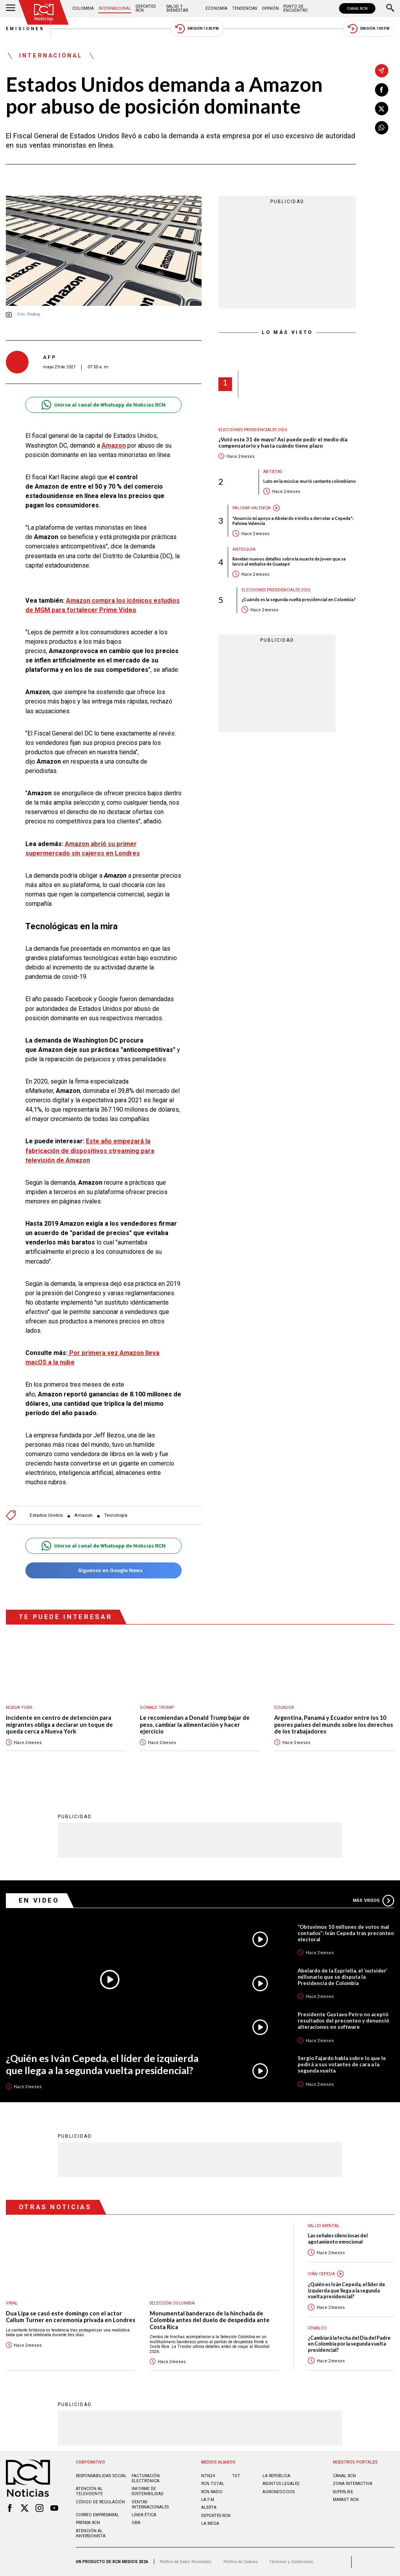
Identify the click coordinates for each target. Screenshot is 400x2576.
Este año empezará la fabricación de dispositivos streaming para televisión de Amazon (89, 1150)
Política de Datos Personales (186, 2561)
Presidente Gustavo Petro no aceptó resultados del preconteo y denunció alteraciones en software (343, 2020)
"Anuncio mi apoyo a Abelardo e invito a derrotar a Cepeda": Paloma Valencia (293, 521)
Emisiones (25, 28)
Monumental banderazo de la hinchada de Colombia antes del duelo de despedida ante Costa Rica (210, 2320)
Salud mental (323, 2225)
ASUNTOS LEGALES (280, 2483)
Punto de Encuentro (295, 8)
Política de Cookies (240, 2561)
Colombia (83, 8)
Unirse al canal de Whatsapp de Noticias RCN (103, 405)
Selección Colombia (172, 2303)
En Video (39, 1900)
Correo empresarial (97, 2514)
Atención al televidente (89, 2491)
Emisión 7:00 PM (368, 29)
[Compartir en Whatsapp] (381, 127)
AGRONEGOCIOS (278, 2491)
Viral (12, 2303)
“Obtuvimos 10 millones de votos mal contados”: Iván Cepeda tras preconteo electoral (346, 1933)
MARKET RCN (346, 2499)
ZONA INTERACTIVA (352, 2483)
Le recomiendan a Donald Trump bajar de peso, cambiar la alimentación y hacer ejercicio (195, 1724)
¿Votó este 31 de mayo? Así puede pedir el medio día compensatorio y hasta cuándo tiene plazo (282, 443)
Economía (216, 8)
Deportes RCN (145, 8)
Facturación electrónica (146, 2478)
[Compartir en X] (381, 108)
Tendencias (244, 8)
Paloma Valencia (251, 508)
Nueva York (19, 1707)
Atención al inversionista (90, 2533)
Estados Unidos (46, 1515)
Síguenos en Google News (103, 1570)
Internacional (114, 8)
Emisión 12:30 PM (197, 29)
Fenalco (317, 2328)
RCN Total (212, 2483)
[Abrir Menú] (10, 8)
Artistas (272, 471)
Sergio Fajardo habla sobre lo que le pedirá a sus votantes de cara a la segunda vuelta (342, 2064)
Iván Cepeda (321, 2273)
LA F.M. (208, 2499)
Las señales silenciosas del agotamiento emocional (338, 2238)
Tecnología (115, 1515)
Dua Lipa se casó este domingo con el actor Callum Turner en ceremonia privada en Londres (70, 2317)
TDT (236, 2475)
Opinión (270, 8)
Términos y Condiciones (291, 2561)
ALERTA (208, 2507)
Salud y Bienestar (177, 8)
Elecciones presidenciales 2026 (252, 429)
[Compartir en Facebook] (381, 89)
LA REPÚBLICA (276, 2475)
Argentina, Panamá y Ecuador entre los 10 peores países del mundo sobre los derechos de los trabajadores (333, 1724)
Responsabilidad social (101, 2475)
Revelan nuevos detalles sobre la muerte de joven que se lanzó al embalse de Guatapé (289, 561)
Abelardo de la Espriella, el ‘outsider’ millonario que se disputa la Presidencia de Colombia (343, 1976)
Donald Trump (157, 1707)
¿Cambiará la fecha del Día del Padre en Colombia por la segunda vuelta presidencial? (349, 2344)
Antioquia (243, 549)
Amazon (83, 1515)
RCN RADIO (212, 2491)
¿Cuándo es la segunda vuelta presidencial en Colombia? (298, 599)
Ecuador (284, 1707)
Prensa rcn (88, 2522)
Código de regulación (100, 2502)
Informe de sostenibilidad (148, 2491)
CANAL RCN (357, 8)
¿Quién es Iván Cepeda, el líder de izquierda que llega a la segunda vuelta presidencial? (102, 2064)
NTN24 (208, 2475)
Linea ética (144, 2514)
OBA (136, 2522)
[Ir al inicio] (43, 12)
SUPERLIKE (343, 2491)
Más (373, 1901)
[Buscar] (390, 8)
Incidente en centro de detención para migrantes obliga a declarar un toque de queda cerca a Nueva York (59, 1724)
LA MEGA (210, 2523)
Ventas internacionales (150, 2504)
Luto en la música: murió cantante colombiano (309, 481)
